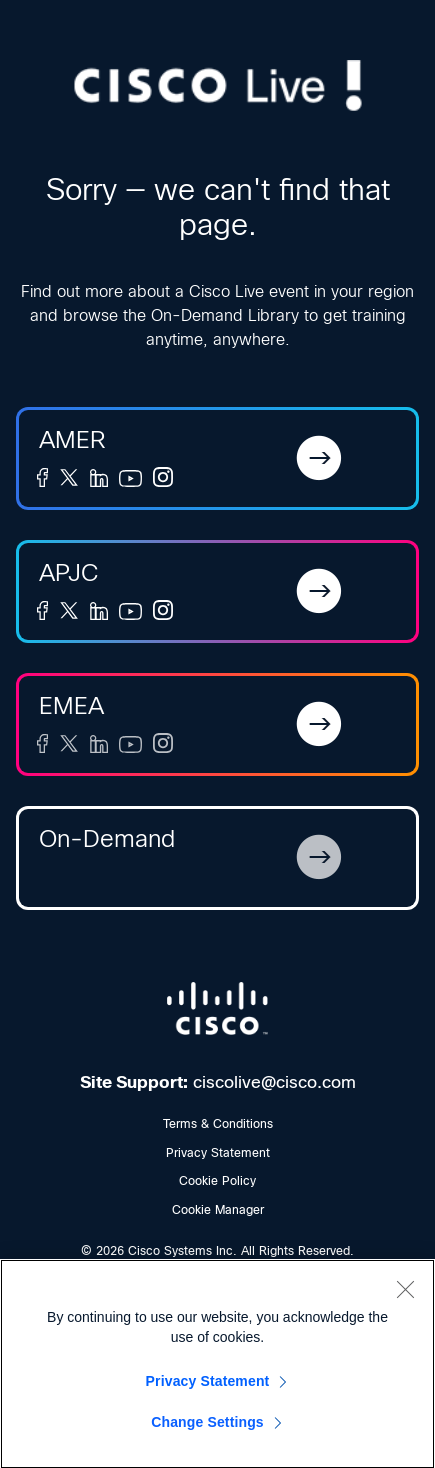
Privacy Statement (218, 1153)
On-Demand (107, 838)
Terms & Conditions (218, 1124)
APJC (68, 572)
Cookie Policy (217, 1181)
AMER (72, 439)
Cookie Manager (218, 1210)
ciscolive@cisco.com (274, 1082)
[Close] (405, 1295)
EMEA (71, 705)
